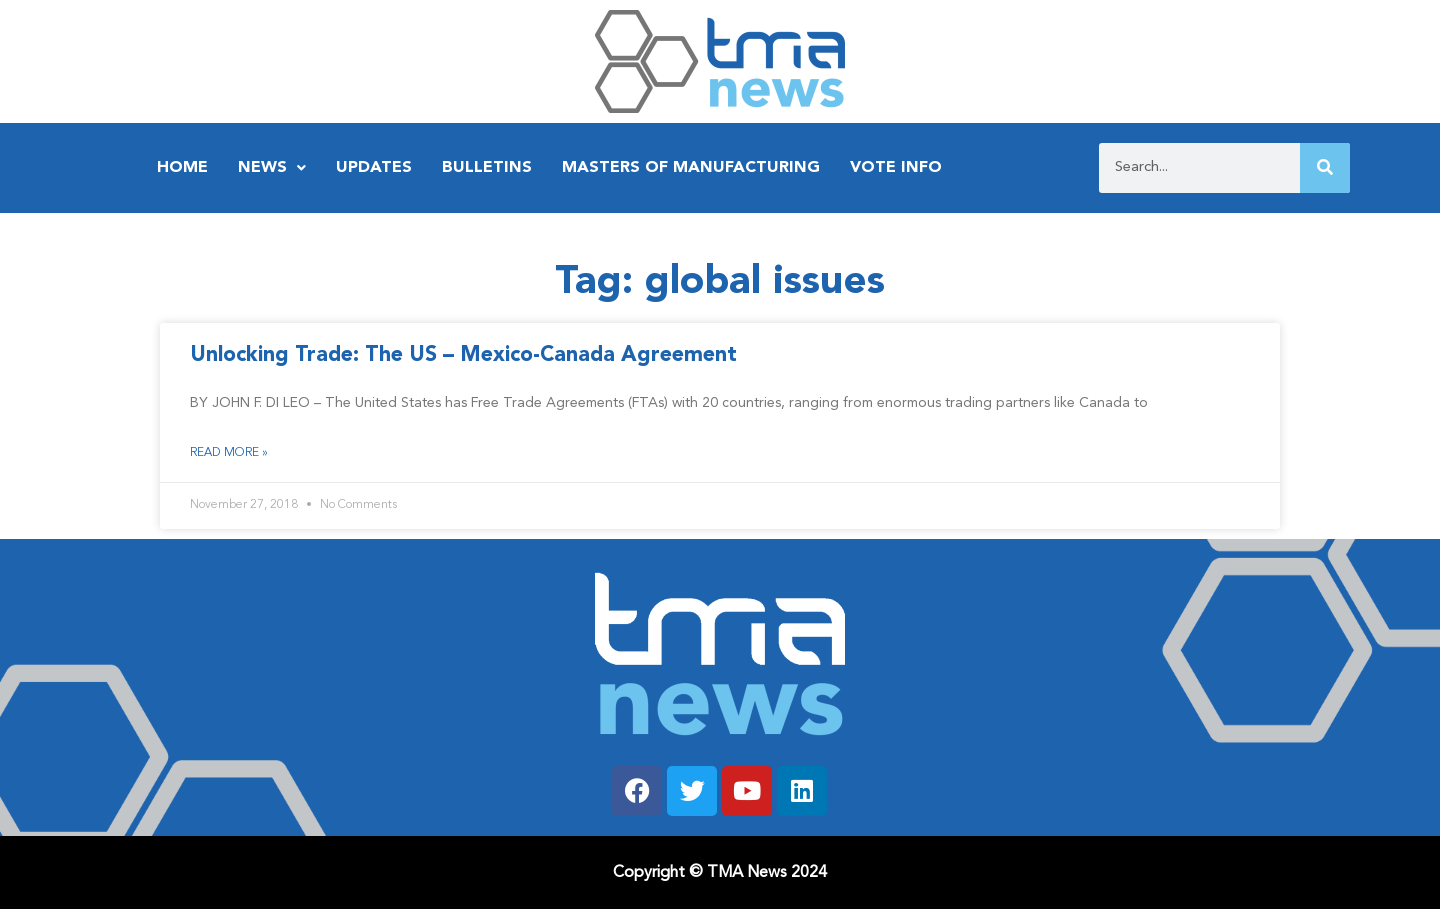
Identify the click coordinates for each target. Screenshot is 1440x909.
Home (182, 168)
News (272, 168)
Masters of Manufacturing (691, 168)
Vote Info (896, 168)
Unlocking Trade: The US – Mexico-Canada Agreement (463, 355)
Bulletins (487, 168)
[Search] (1325, 168)
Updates (374, 168)
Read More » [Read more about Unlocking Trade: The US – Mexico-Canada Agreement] (229, 453)
